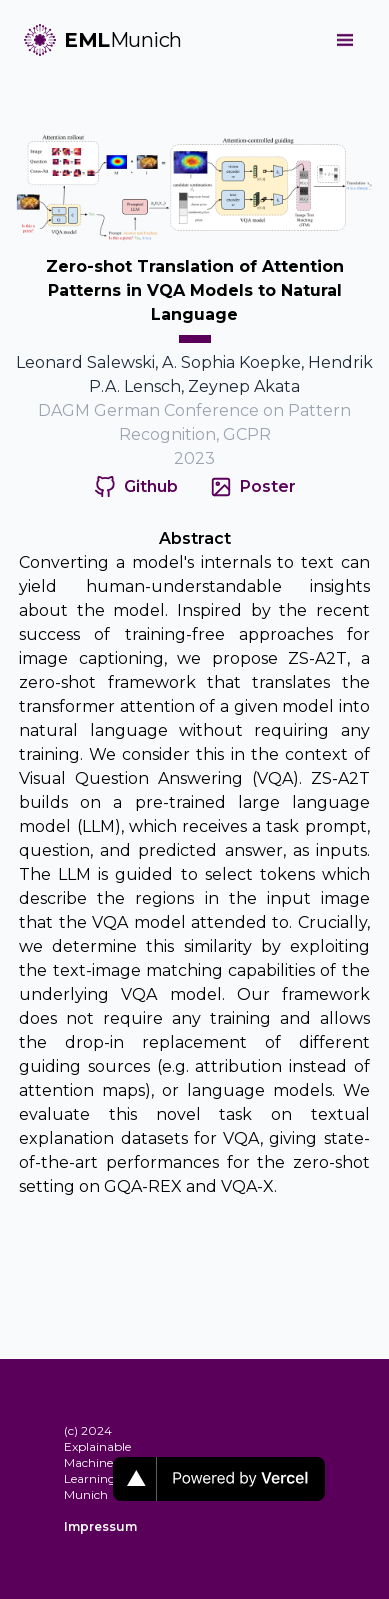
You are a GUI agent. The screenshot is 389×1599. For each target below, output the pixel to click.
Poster (268, 486)
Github (151, 486)
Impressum (88, 1526)
